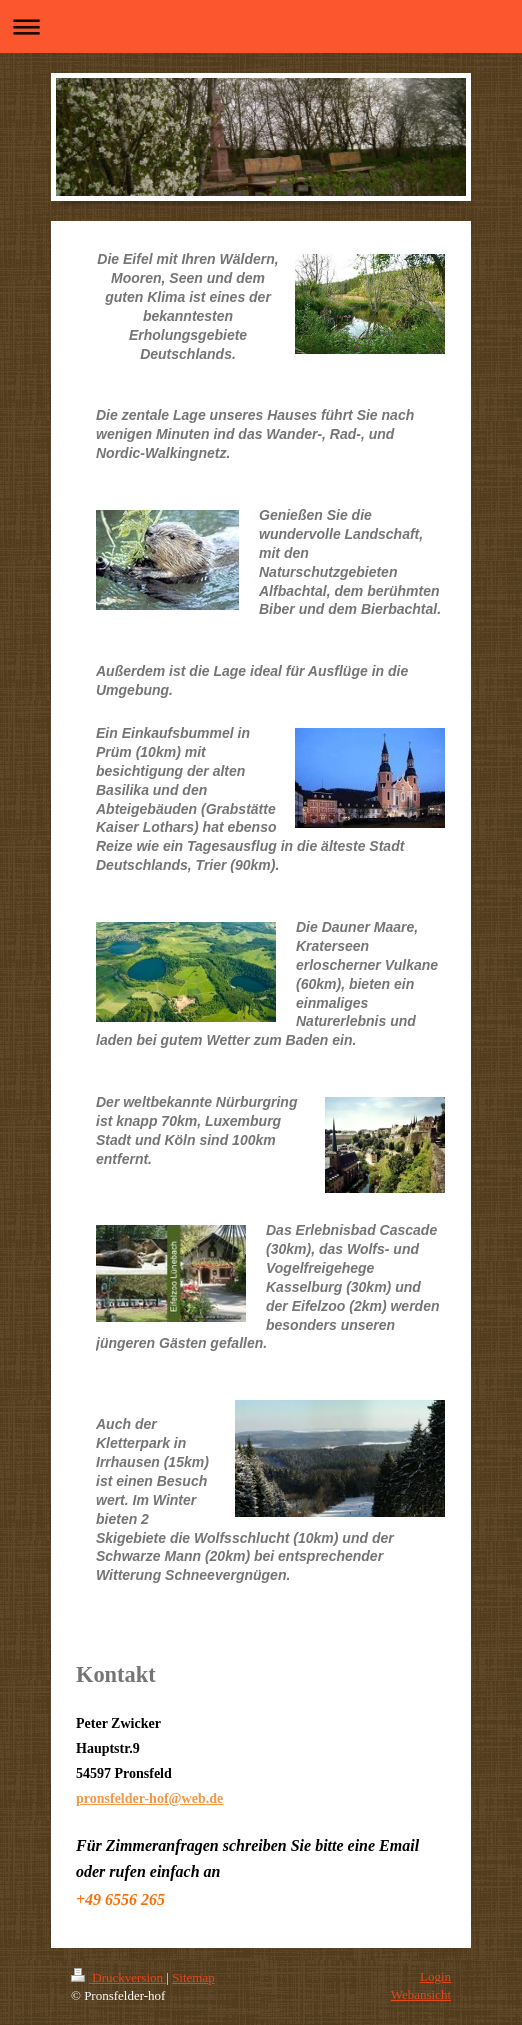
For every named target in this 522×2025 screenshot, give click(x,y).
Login (435, 1976)
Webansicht (421, 1994)
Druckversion (118, 1977)
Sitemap (193, 1977)
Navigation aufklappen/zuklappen (261, 26)
